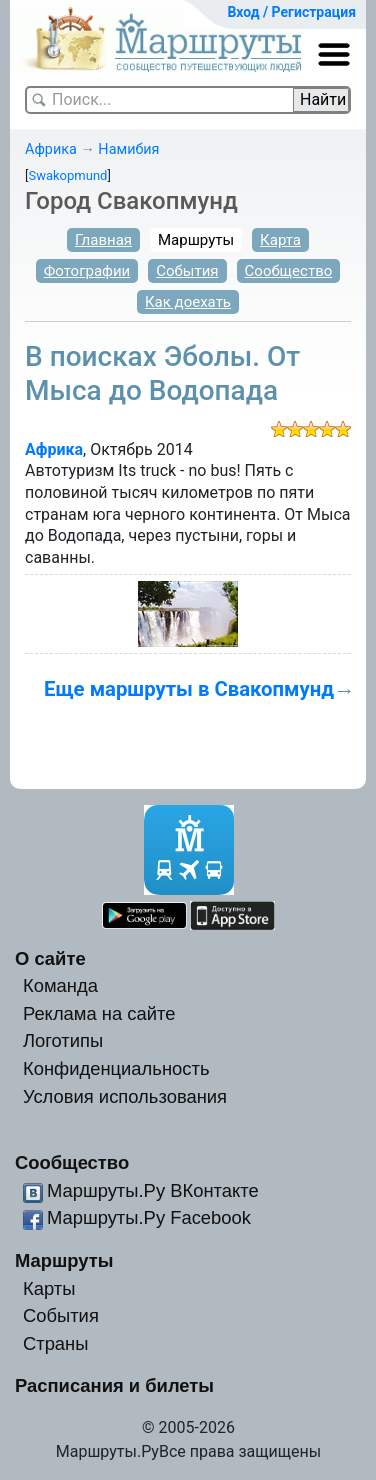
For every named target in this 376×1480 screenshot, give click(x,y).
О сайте (50, 958)
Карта (280, 240)
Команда (60, 985)
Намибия (128, 149)
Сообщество (289, 271)
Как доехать (188, 302)
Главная (103, 240)
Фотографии (87, 271)
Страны (56, 1343)
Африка (51, 149)
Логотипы (63, 1040)
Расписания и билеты (114, 1385)
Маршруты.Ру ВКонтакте (153, 1190)
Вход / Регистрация (291, 12)
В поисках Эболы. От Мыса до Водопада (162, 373)
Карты (49, 1288)
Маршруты (196, 240)
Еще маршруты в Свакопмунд (189, 689)
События (187, 271)
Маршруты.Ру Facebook (149, 1217)
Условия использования (125, 1096)
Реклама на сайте (99, 1013)
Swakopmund (67, 175)
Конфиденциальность (116, 1068)
